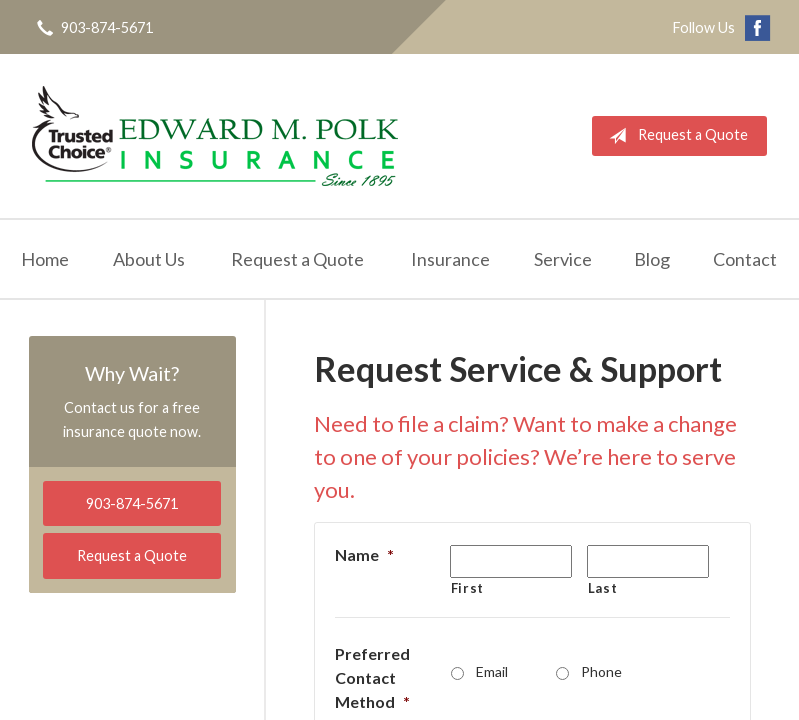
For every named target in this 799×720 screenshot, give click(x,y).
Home (45, 259)
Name (364, 554)
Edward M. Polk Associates (215, 136)
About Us (149, 259)
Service (563, 259)
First (467, 588)
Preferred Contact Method (372, 677)
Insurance (450, 259)
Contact (745, 259)
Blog (652, 259)
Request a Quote (674, 136)
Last (603, 588)
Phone (601, 671)
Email (492, 671)
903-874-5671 (132, 503)
